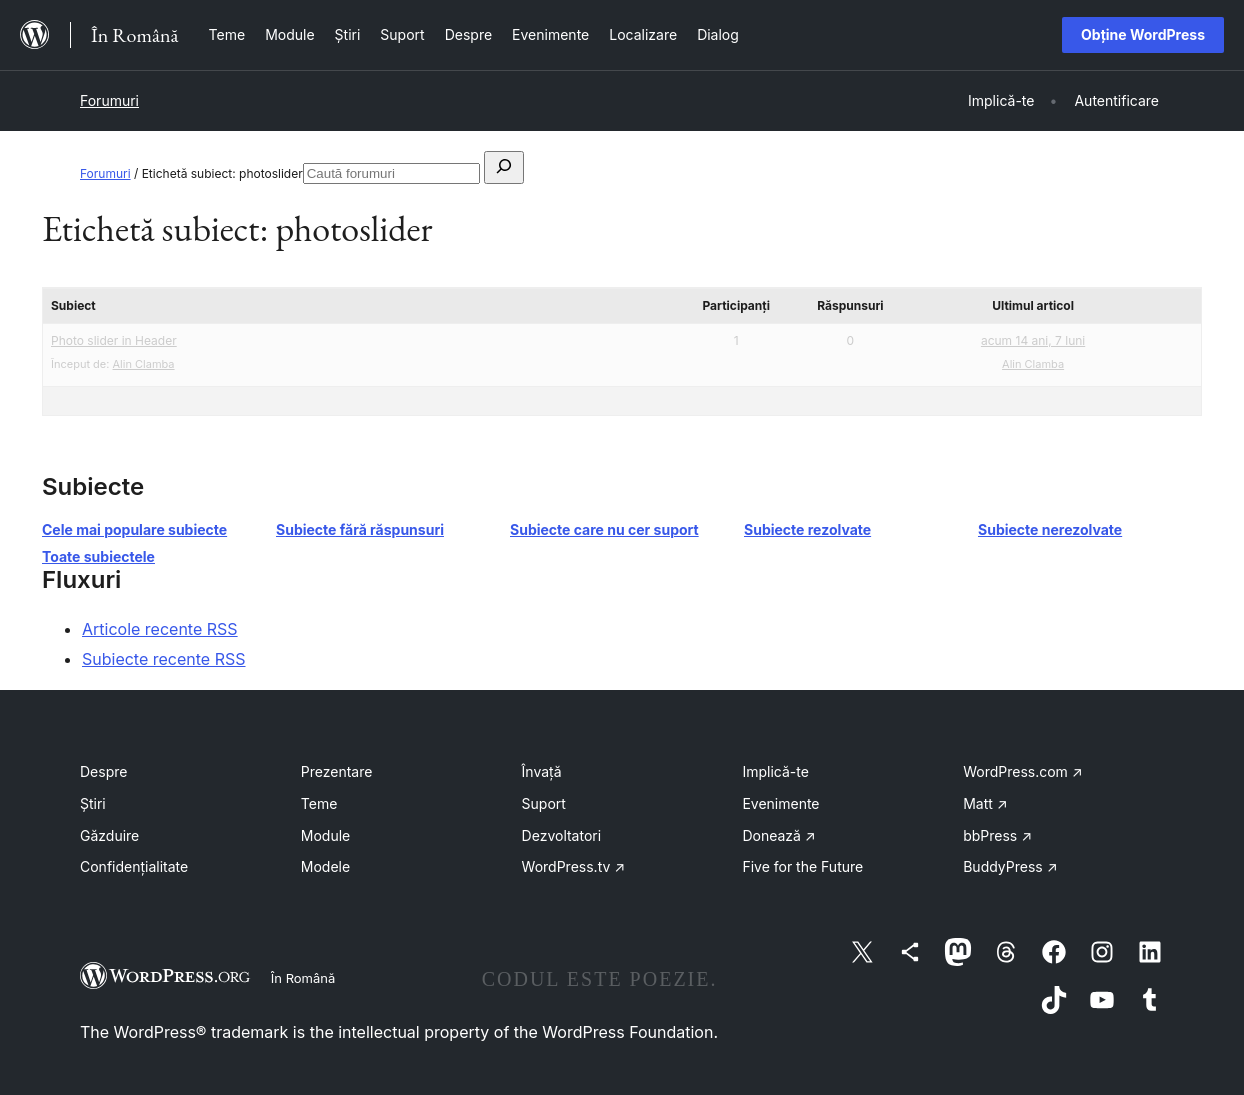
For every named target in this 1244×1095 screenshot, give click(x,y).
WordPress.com (1023, 771)
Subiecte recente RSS (164, 659)
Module (325, 835)
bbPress (997, 835)
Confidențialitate (134, 866)
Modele (325, 866)
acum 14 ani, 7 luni (1033, 340)
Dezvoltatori (562, 835)
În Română (303, 978)
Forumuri (109, 100)
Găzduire (109, 835)
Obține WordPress (1143, 34)
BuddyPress (1010, 866)
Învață (542, 771)
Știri (93, 803)
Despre (103, 771)
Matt (985, 803)
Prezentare (337, 771)
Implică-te (775, 771)
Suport (544, 803)
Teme (319, 803)
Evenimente (780, 803)
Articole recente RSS (160, 629)
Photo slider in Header (114, 340)
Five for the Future (802, 866)
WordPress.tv (574, 866)
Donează (778, 835)
